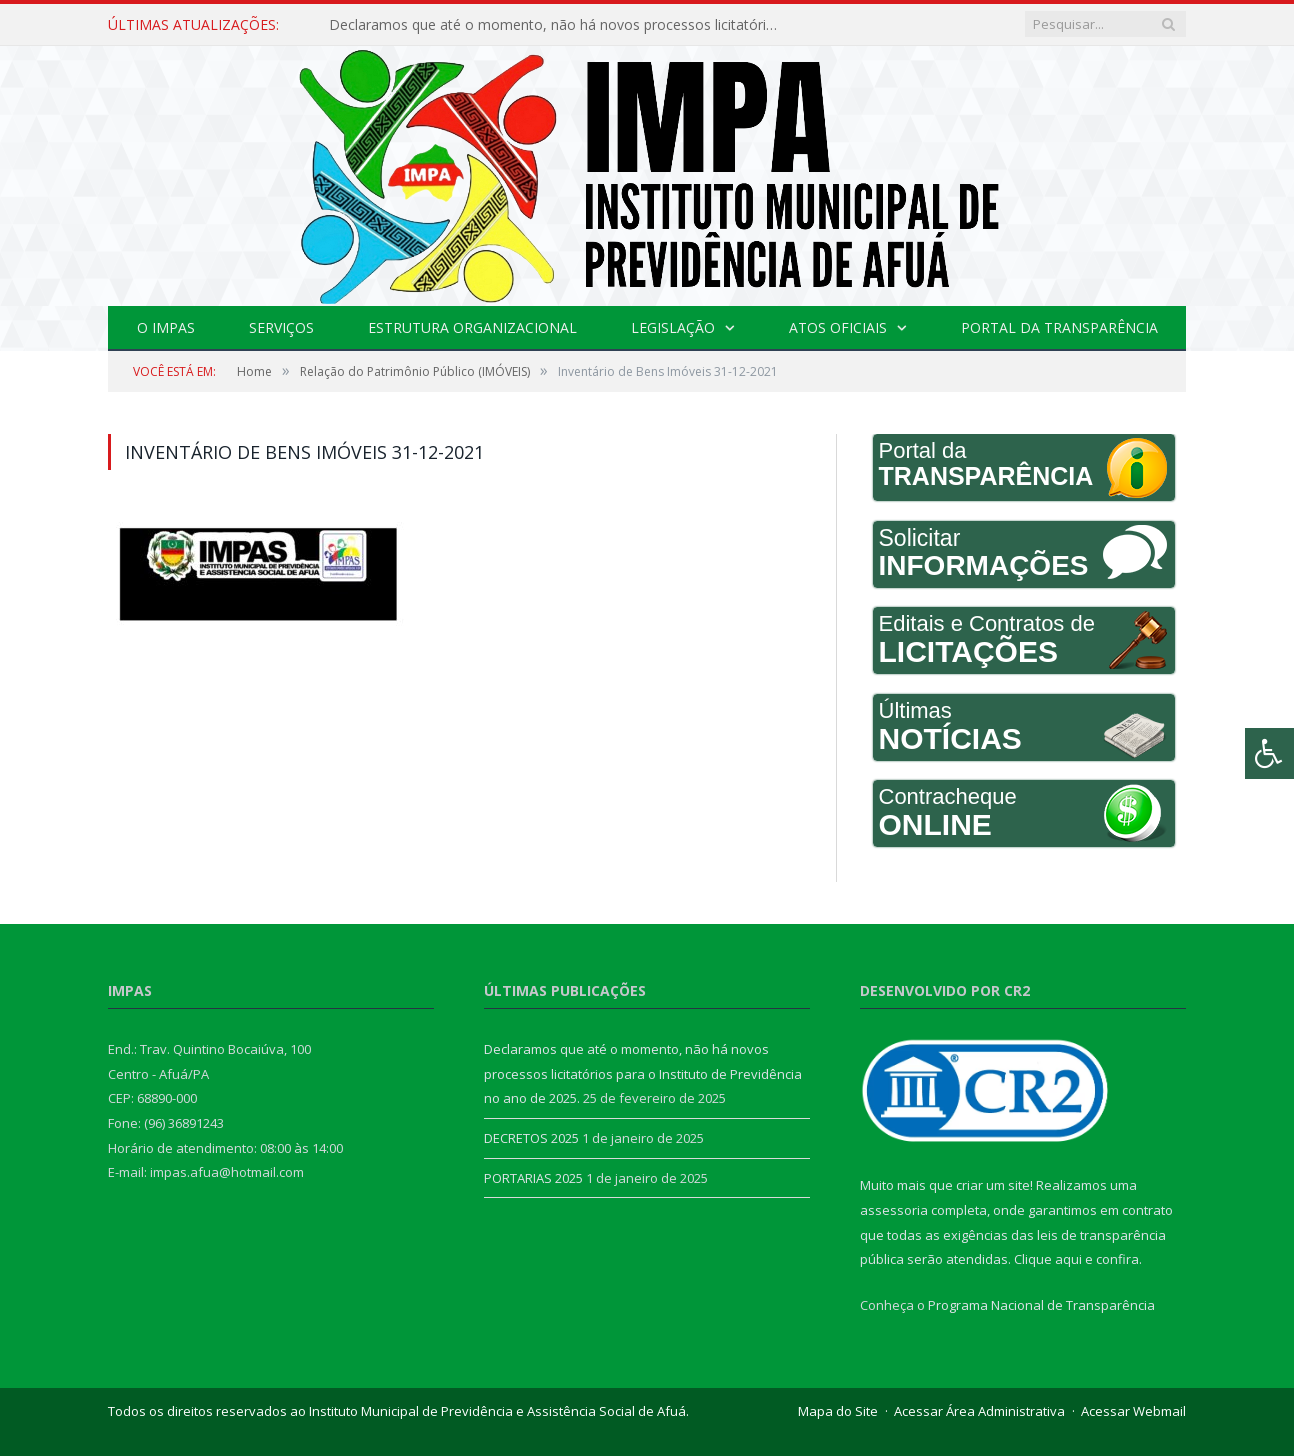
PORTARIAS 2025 (533, 1178)
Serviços (281, 327)
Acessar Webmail (1133, 1411)
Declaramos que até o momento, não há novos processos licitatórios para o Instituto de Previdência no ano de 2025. (559, 25)
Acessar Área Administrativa (979, 1411)
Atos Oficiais (838, 327)
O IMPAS (166, 327)
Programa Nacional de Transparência (1041, 1305)
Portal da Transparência (1059, 327)
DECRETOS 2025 (531, 1138)
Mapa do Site (838, 1411)
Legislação (673, 327)
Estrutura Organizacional (472, 327)
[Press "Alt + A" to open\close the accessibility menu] (1269, 753)
